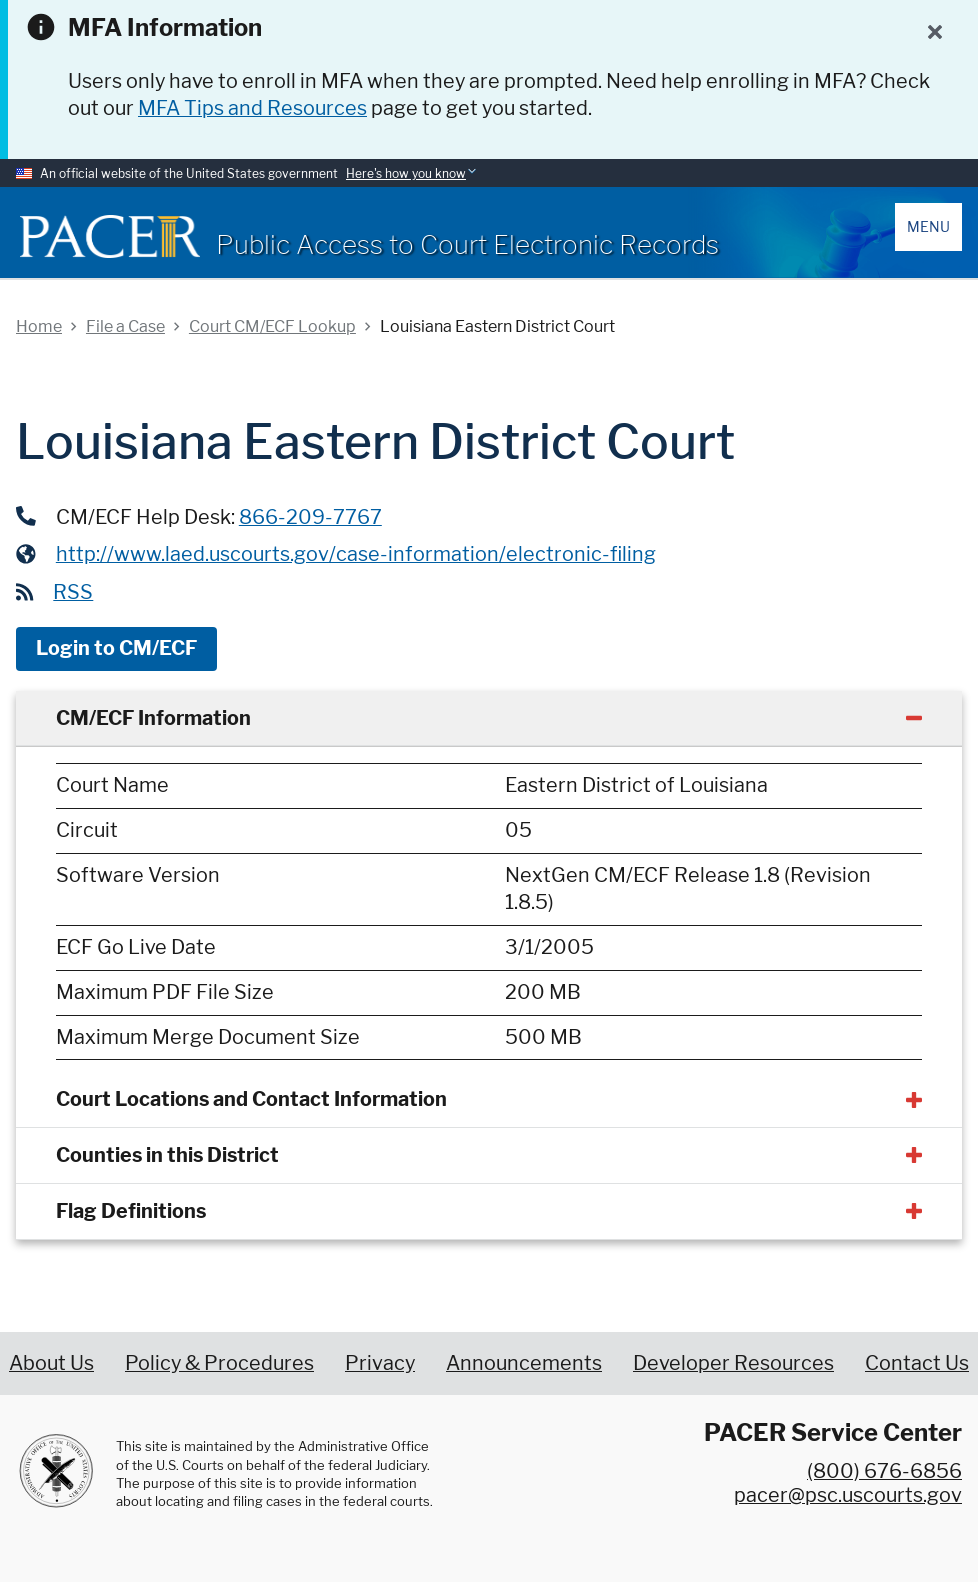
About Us (51, 1363)
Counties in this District (167, 1155)
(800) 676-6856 (884, 1471)
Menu (928, 226)
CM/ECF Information (153, 718)
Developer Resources (733, 1363)
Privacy (380, 1363)
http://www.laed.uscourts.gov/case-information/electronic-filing (356, 554)
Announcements (524, 1363)
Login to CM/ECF (116, 648)
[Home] (110, 236)
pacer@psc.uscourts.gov (848, 1495)
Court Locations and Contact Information (251, 1099)
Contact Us (917, 1363)
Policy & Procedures (219, 1363)
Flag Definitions (131, 1211)
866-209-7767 (310, 517)
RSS (73, 592)
